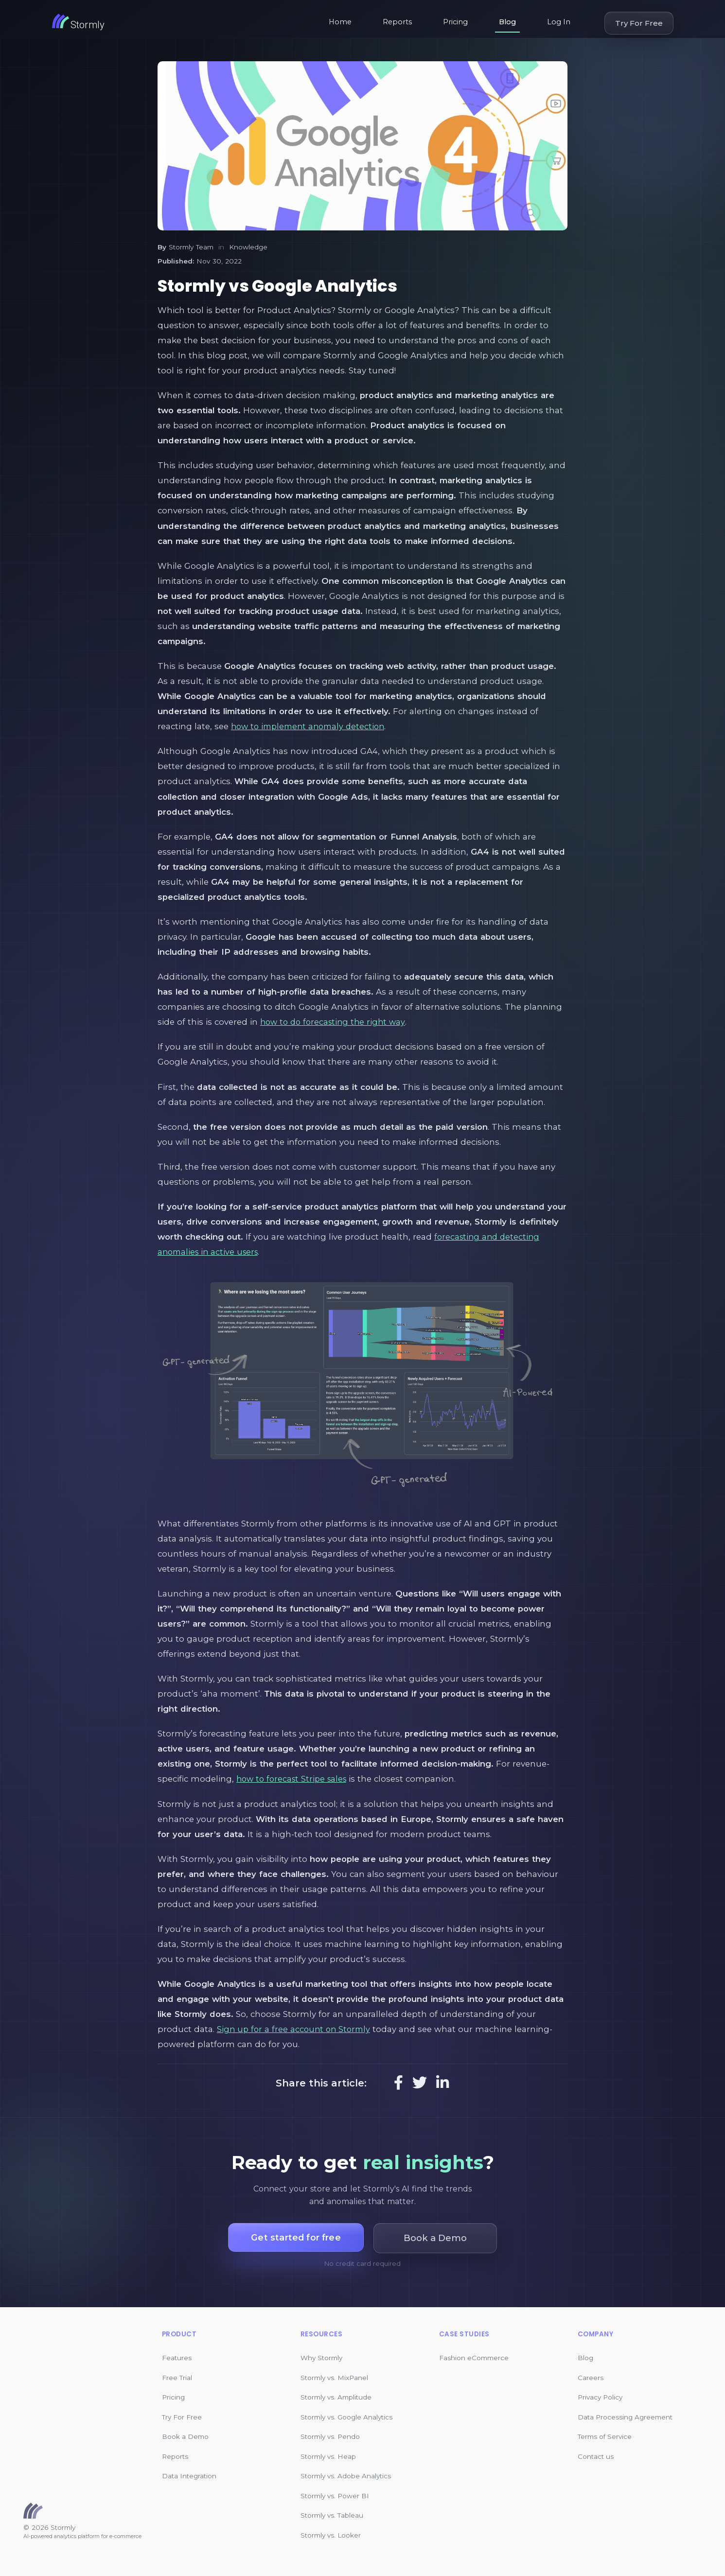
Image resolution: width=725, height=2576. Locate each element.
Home (340, 22)
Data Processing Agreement (625, 2417)
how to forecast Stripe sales (294, 1779)
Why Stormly (321, 2358)
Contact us (596, 2456)
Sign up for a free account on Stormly (296, 2029)
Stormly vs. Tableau (332, 2515)
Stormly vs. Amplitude (336, 2397)
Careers (590, 2378)
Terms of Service (605, 2436)
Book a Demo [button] (438, 2237)
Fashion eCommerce (474, 2358)
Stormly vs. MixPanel (334, 2378)
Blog (507, 22)
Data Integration (189, 2476)
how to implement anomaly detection (311, 726)
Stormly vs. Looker (331, 2535)
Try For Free (639, 23)
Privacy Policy (600, 2397)
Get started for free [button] (295, 2237)
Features (177, 2358)
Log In (558, 22)
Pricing (455, 22)
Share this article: (321, 2083)
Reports (397, 22)
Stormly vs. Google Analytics (346, 2417)
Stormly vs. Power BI (335, 2496)
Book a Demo (185, 2436)
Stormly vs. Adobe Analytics (346, 2476)
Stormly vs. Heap (328, 2456)
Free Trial (177, 2378)
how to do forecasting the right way (335, 1022)
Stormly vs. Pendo (330, 2436)
